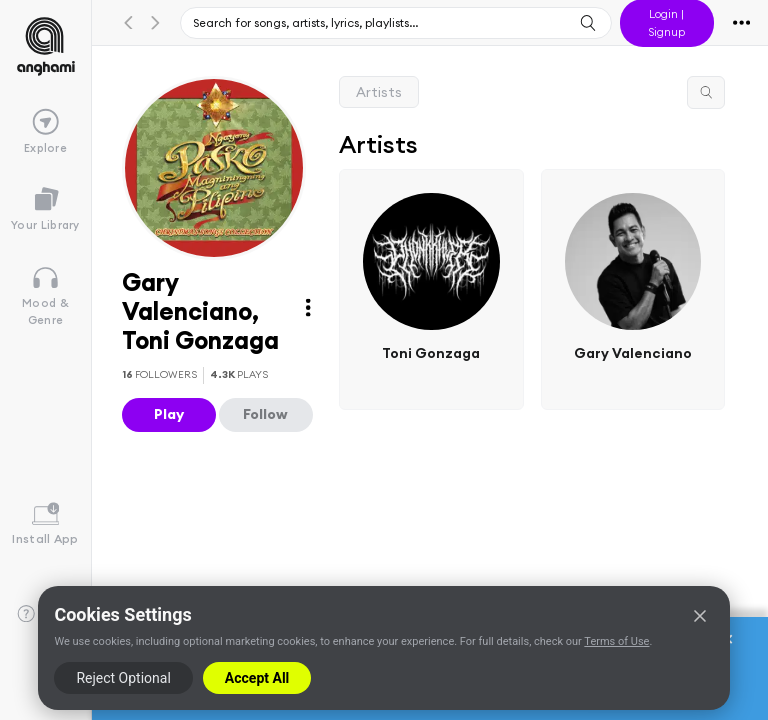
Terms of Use (616, 641)
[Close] (700, 616)
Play (169, 414)
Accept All (257, 678)
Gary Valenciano (632, 352)
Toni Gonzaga (431, 352)
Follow (265, 414)
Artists (379, 92)
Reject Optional (123, 678)
